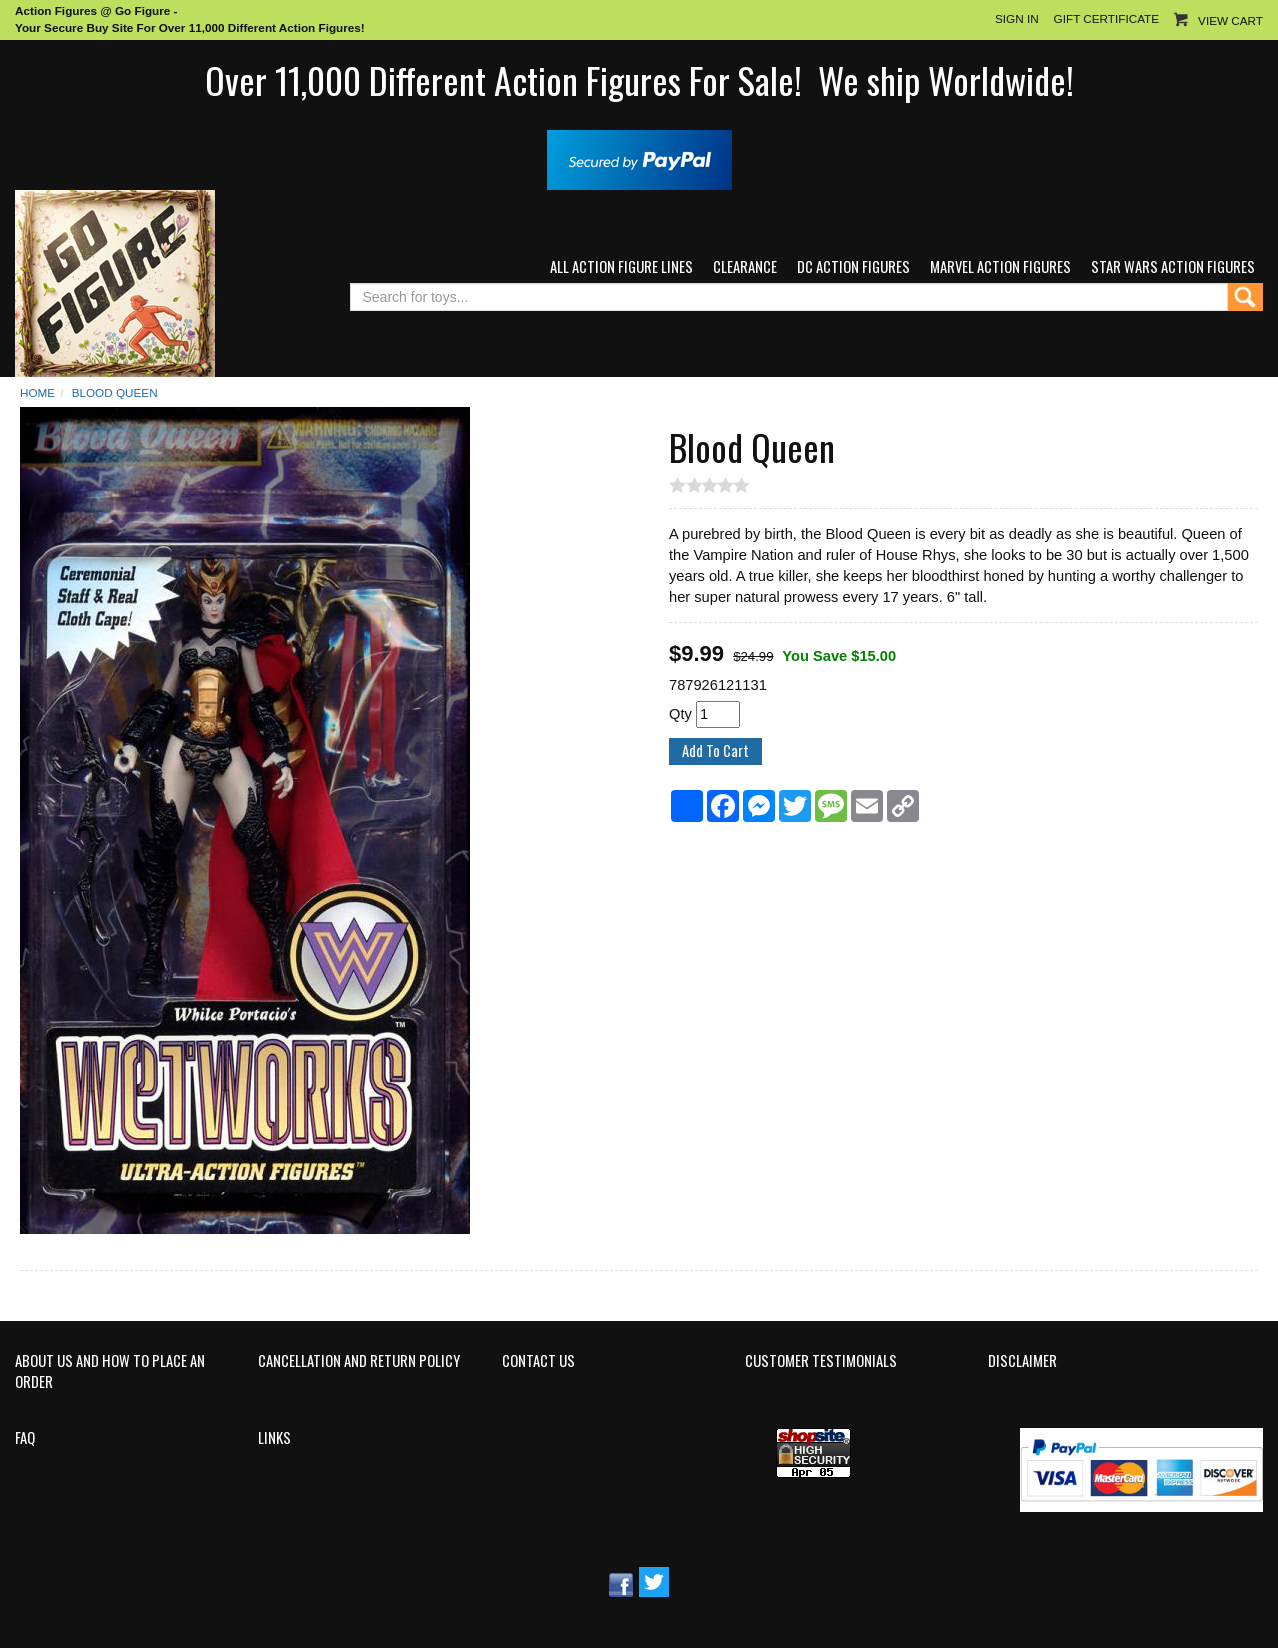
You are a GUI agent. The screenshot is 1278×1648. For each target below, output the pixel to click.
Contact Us (538, 1361)
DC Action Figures (853, 266)
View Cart (1230, 20)
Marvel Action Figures (1000, 266)
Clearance (745, 266)
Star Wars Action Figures (1173, 266)
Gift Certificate (1106, 18)
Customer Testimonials (821, 1361)
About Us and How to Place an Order (110, 1371)
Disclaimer (1022, 1361)
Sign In (1017, 18)
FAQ (25, 1438)
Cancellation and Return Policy (359, 1361)
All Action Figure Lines (621, 266)
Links (274, 1438)
